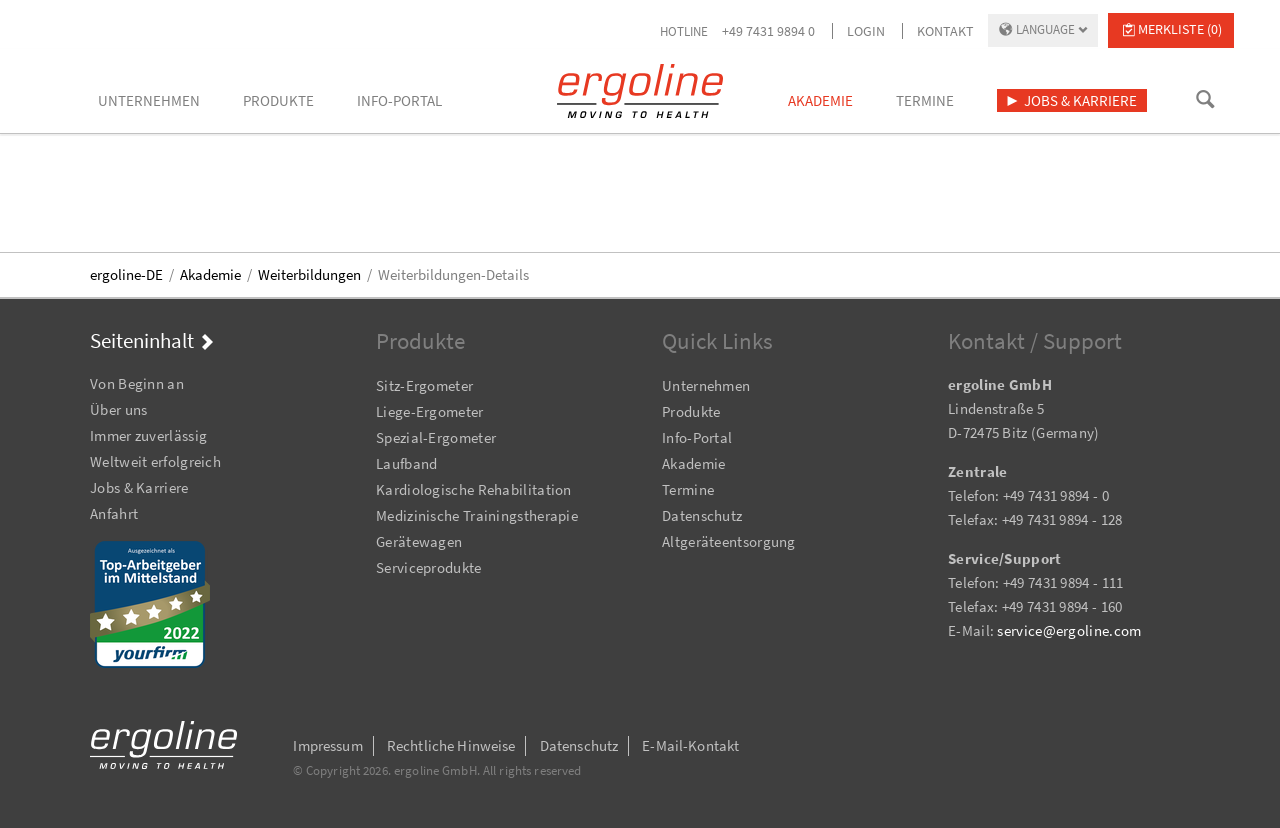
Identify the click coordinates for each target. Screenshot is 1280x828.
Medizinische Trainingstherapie (477, 515)
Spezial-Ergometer (436, 437)
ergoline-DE (126, 274)
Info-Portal (697, 437)
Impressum (327, 745)
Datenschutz (702, 515)
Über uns (118, 409)
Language (1045, 29)
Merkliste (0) (1180, 29)
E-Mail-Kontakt (690, 745)
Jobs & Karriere (139, 487)
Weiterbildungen (309, 274)
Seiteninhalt (142, 340)
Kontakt (945, 31)
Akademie (210, 274)
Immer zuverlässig (148, 435)
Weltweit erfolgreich (155, 461)
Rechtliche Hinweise (451, 745)
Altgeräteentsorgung (729, 541)
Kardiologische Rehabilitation (474, 489)
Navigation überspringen (90, 356)
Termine (688, 489)
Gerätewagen (419, 541)
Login (866, 31)
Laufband (406, 463)
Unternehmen (706, 385)
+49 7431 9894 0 (768, 31)
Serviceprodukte (429, 567)
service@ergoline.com (1069, 630)
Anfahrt (114, 513)
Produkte (691, 411)
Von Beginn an (137, 383)
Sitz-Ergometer (424, 385)
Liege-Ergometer (430, 411)
